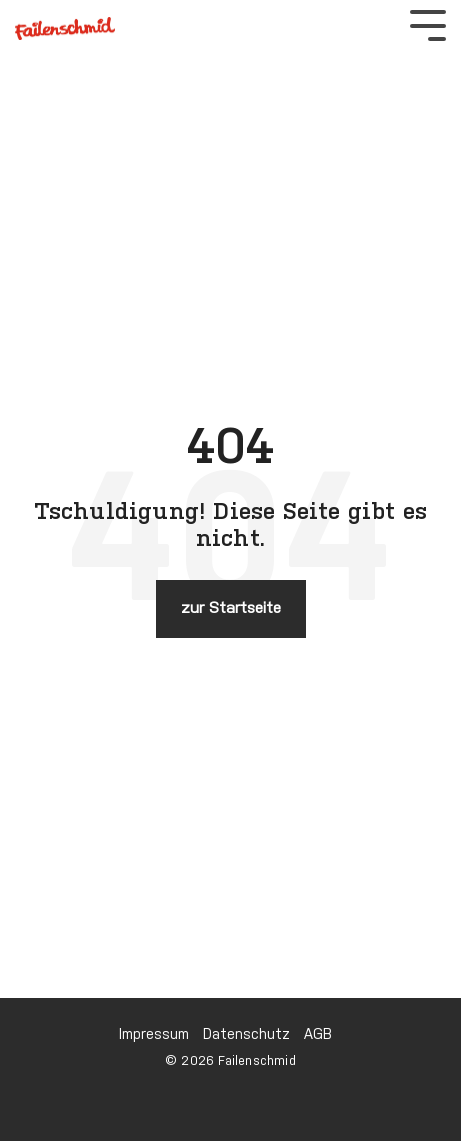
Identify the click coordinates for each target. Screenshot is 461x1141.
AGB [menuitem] (318, 1035)
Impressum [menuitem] (154, 1035)
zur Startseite (231, 608)
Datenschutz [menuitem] (246, 1035)
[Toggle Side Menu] (428, 23)
